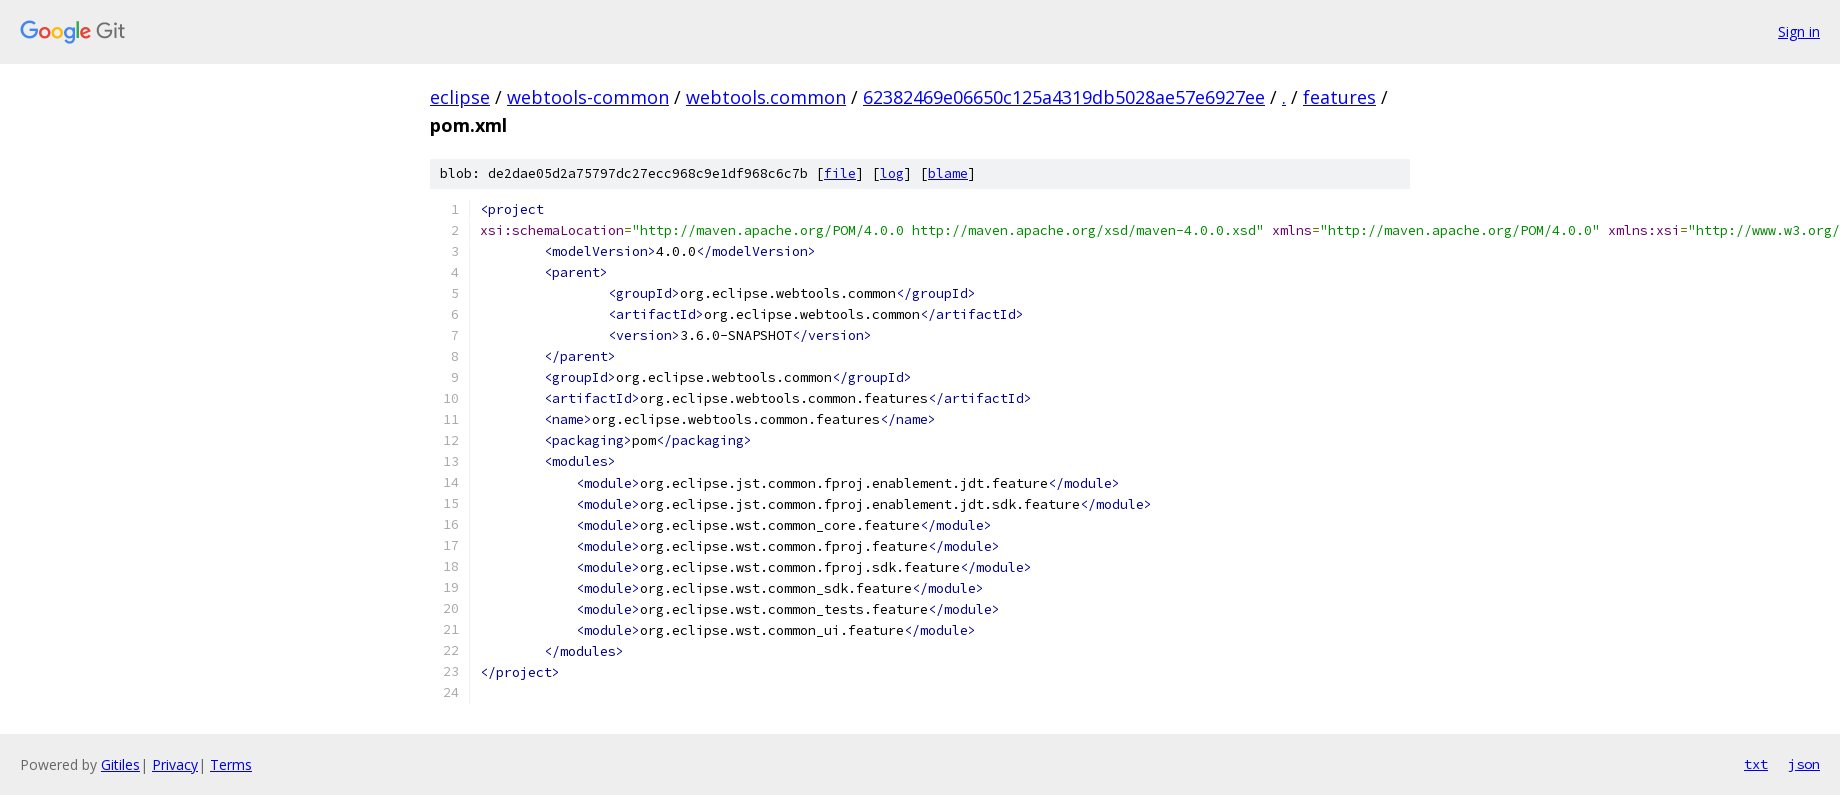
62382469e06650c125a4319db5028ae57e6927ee (1064, 97)
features (1339, 97)
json (1804, 764)
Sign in (1799, 31)
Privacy (175, 764)
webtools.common (766, 97)
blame (948, 173)
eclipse (460, 97)
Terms (231, 764)
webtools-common (588, 97)
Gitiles (120, 764)
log (892, 173)
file (840, 173)
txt (1756, 764)
